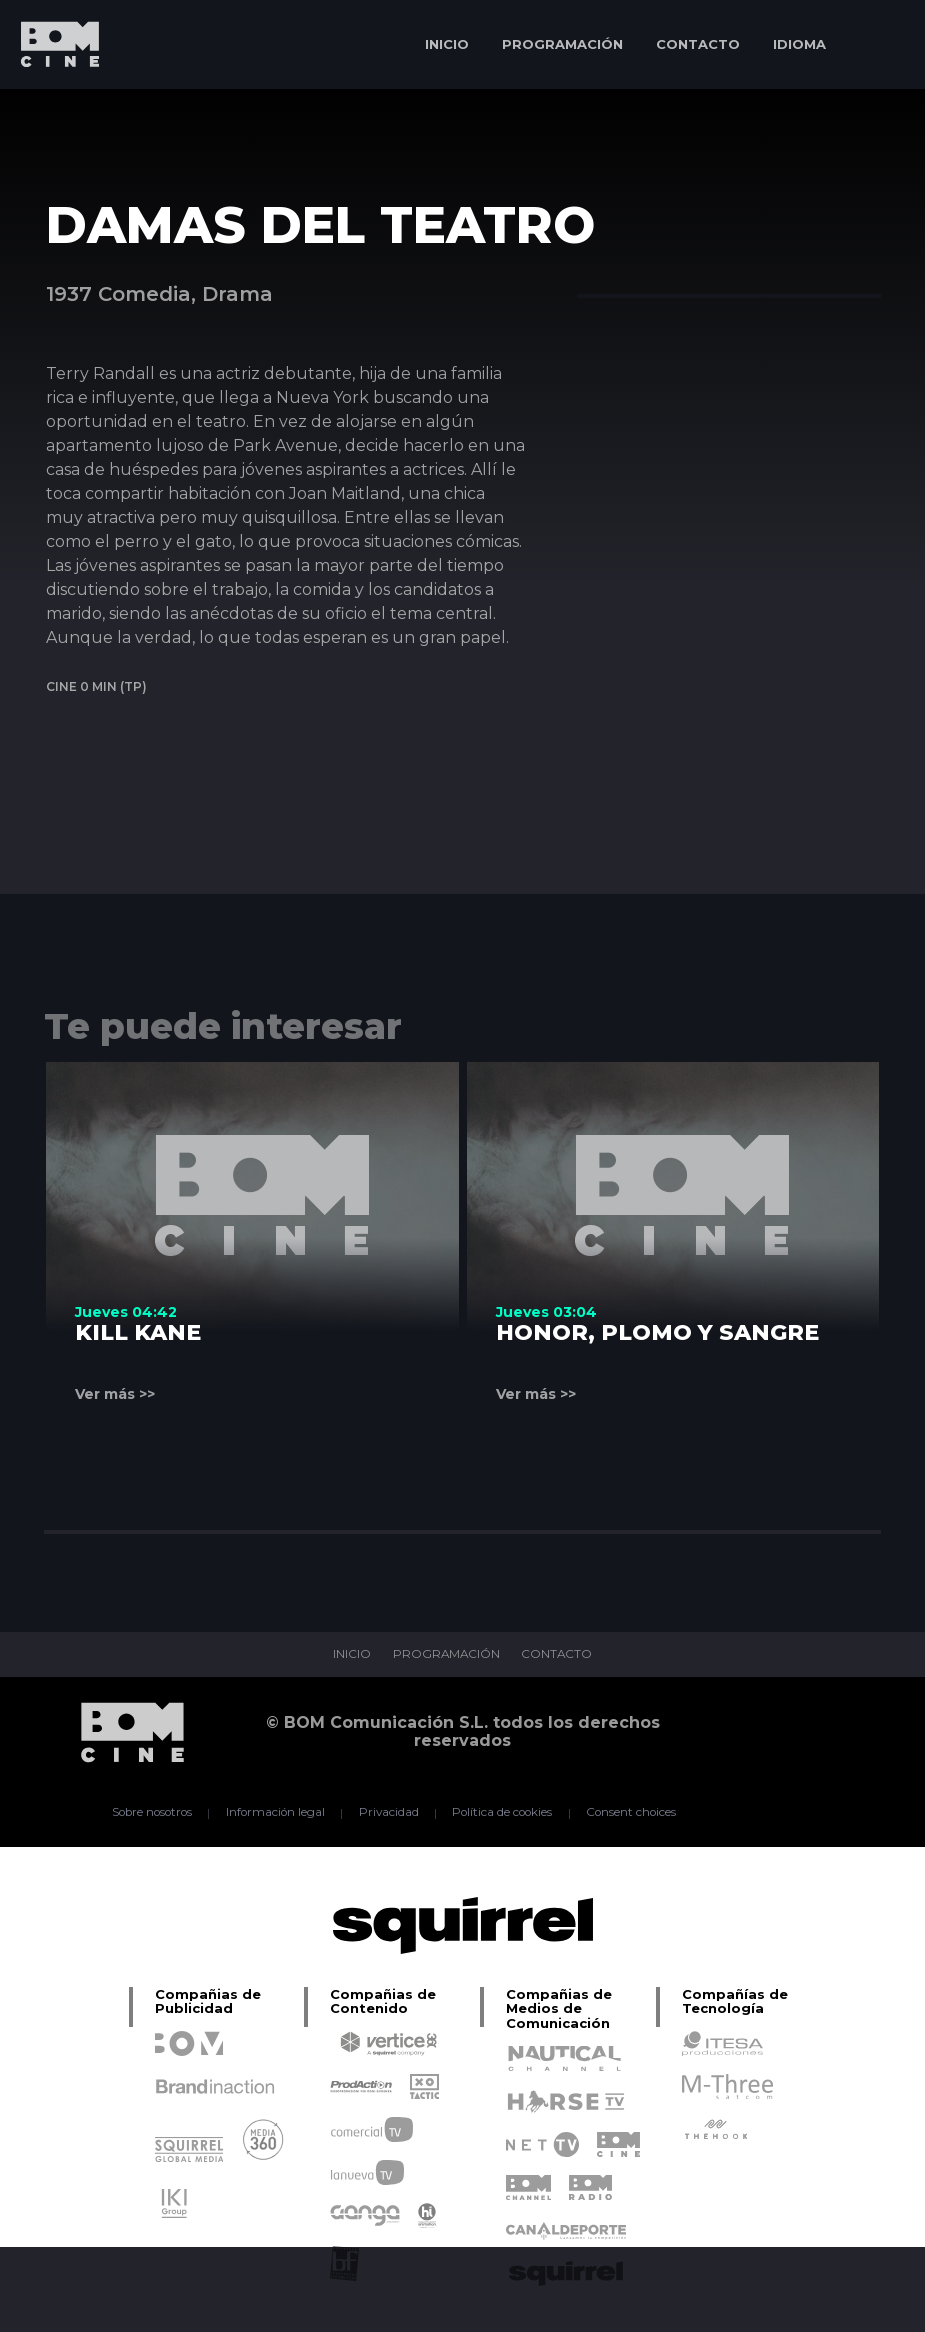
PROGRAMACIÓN (562, 44)
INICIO (447, 44)
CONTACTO (698, 44)
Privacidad (387, 1813)
